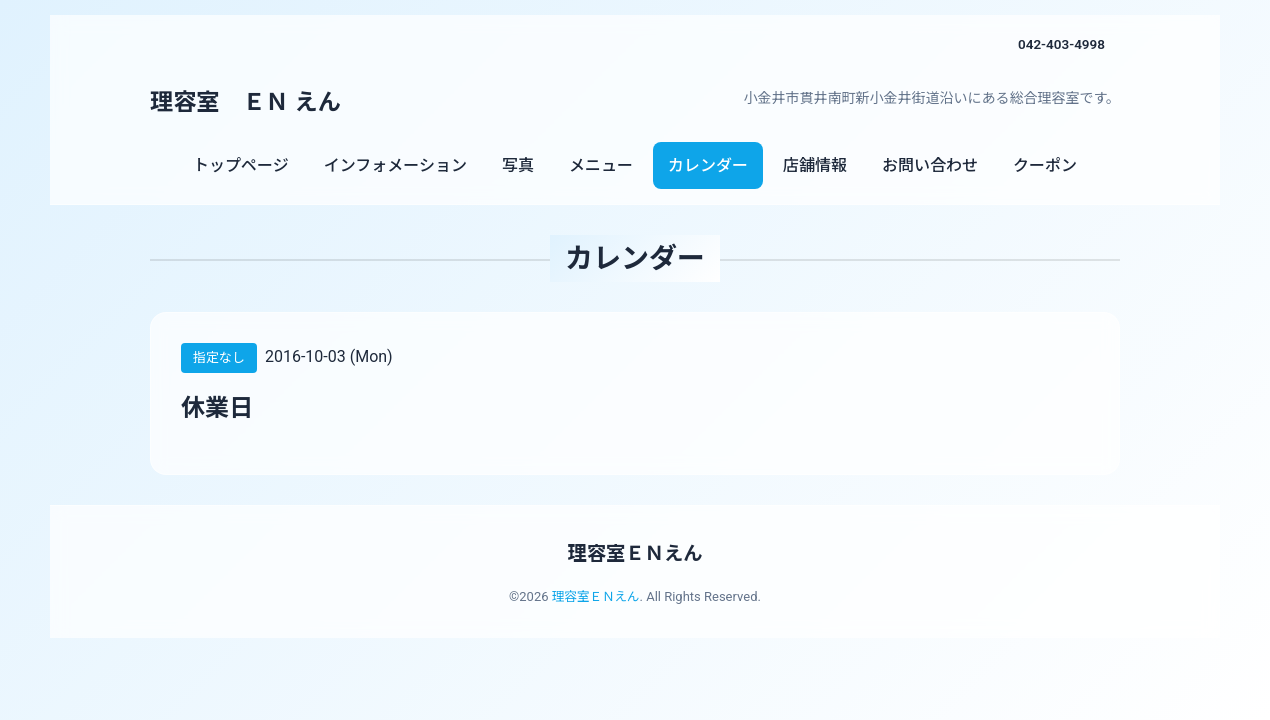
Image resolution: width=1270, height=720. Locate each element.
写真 (518, 165)
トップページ (241, 165)
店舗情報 (815, 165)
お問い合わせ (930, 165)
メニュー (601, 165)
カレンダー (708, 165)
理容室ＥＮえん (635, 553)
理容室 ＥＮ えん (249, 102)
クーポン (1045, 165)
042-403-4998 (1060, 44)
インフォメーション (395, 165)
